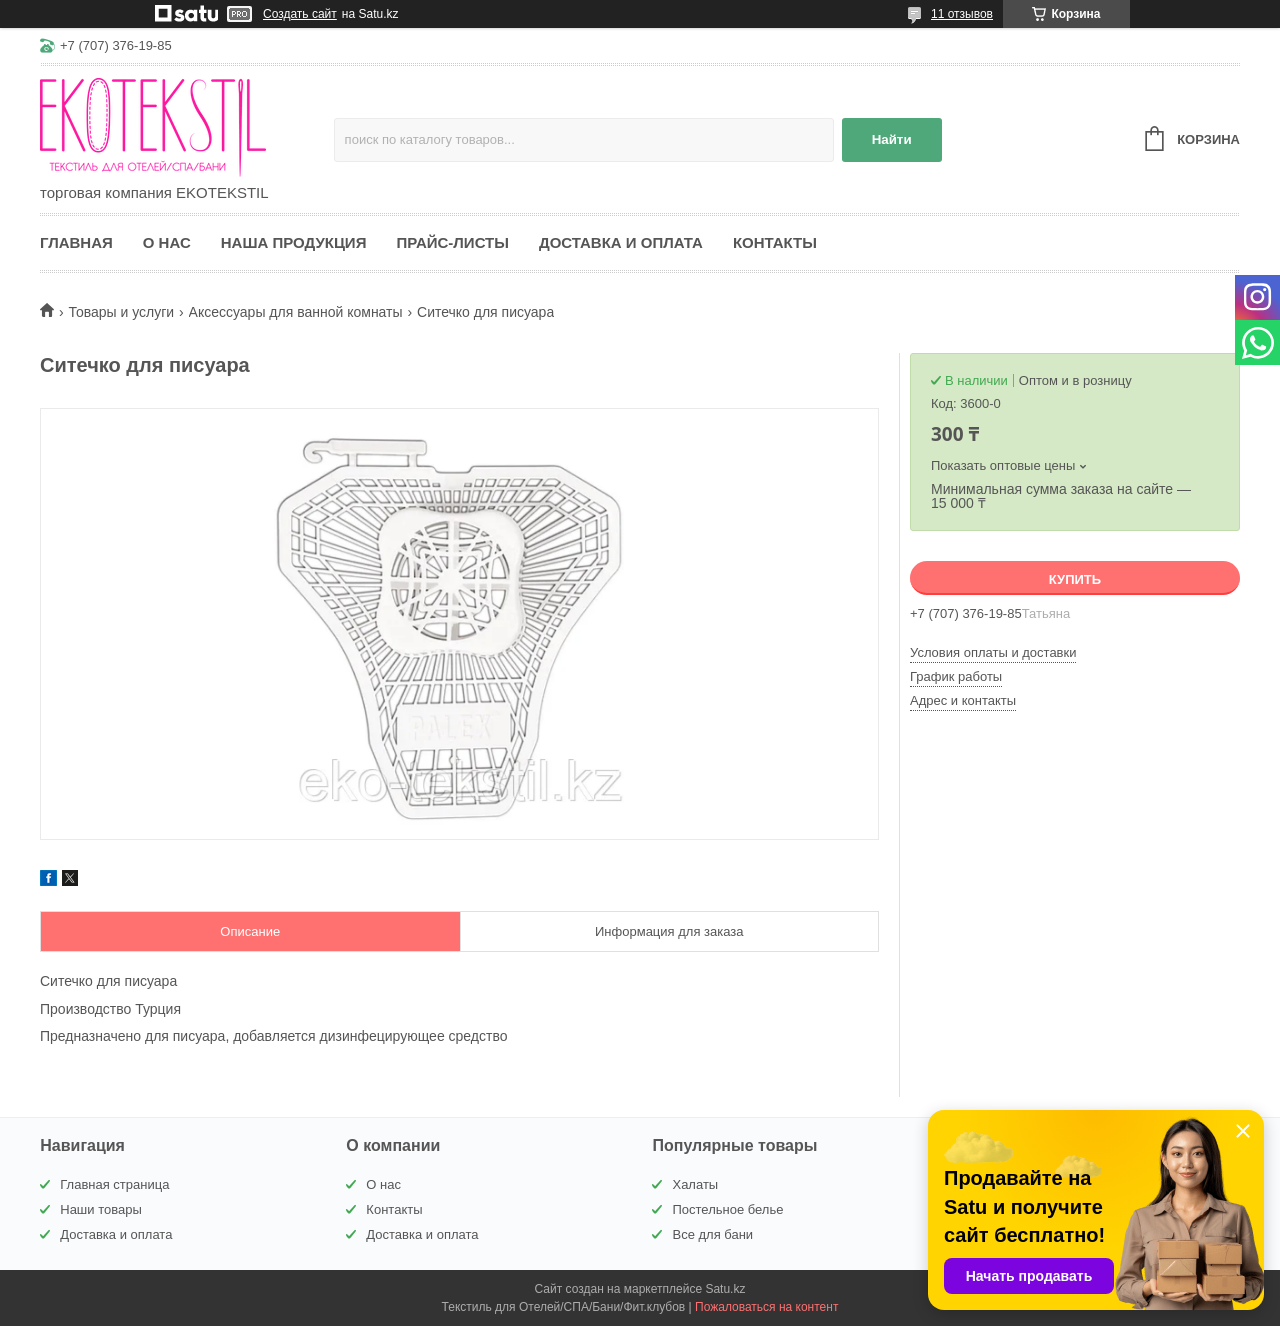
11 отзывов (962, 14)
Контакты (775, 242)
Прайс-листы (452, 242)
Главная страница (114, 1184)
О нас (167, 242)
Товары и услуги (121, 312)
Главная (76, 242)
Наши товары (101, 1209)
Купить (1075, 579)
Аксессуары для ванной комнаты (296, 312)
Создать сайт (300, 14)
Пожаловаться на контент (766, 1307)
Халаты (695, 1184)
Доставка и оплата (621, 242)
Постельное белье (727, 1209)
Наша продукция (294, 242)
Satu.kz (725, 1289)
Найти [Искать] (892, 139)
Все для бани (712, 1234)
